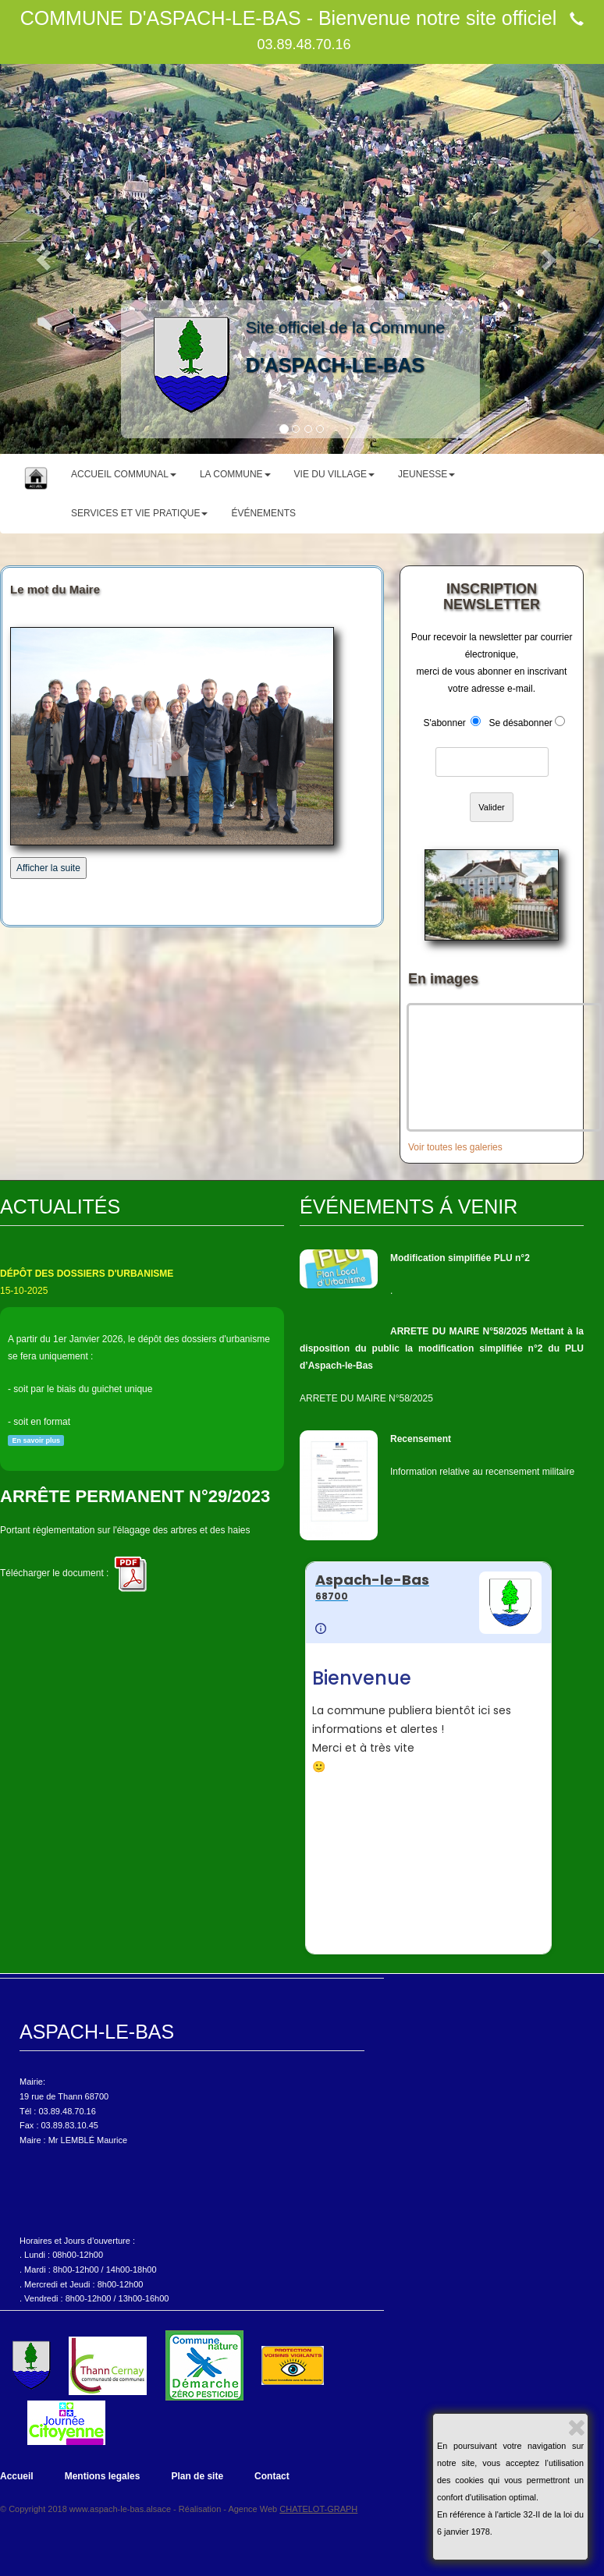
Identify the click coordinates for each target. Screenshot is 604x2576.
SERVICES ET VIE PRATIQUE (139, 513)
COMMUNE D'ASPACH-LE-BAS (160, 18)
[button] (45, 259)
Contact (272, 2476)
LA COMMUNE (235, 474)
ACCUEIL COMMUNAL (123, 474)
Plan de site (197, 2476)
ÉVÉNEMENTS (263, 513)
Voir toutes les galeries (455, 1147)
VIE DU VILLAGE (334, 474)
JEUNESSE (426, 474)
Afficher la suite (48, 868)
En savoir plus (36, 1440)
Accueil (17, 2476)
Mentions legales (102, 2476)
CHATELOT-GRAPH (318, 2509)
